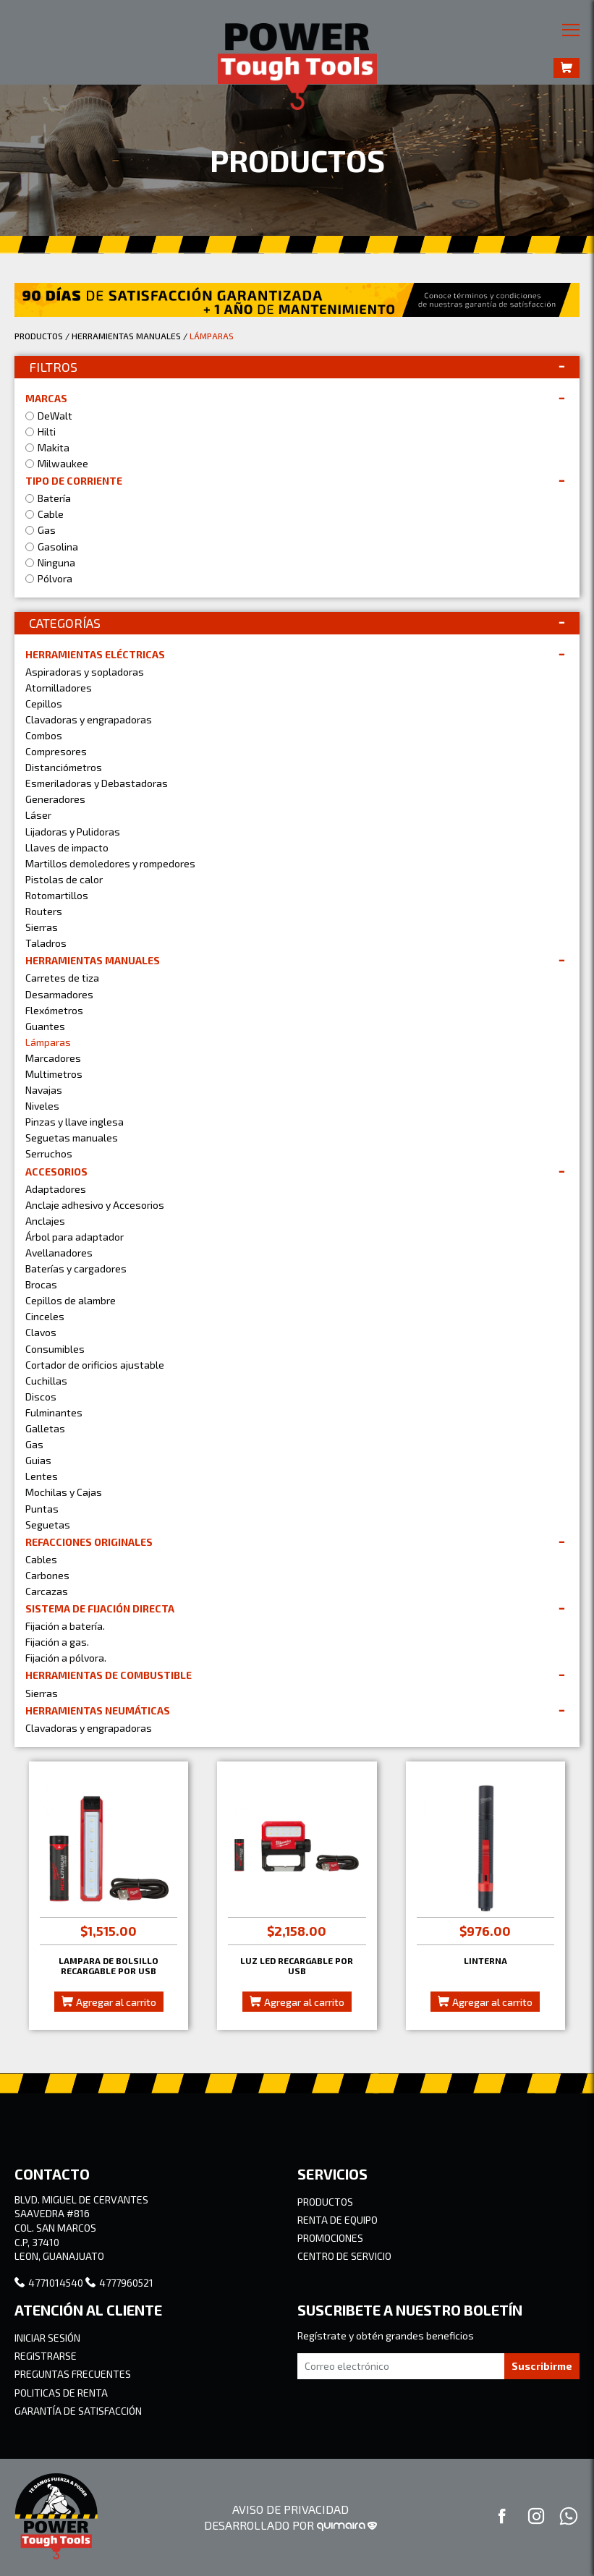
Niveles (42, 1106)
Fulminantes (53, 1412)
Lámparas (48, 1042)
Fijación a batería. (65, 1626)
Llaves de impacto (67, 847)
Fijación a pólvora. (65, 1658)
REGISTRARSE (45, 2356)
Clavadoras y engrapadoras (88, 719)
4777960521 (119, 2283)
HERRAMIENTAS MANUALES (126, 336)
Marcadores (53, 1058)
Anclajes (45, 1221)
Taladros (46, 943)
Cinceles (44, 1316)
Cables (41, 1559)
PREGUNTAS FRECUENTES (72, 2374)
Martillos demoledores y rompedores (110, 863)
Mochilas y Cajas (63, 1492)
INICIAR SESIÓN (47, 2337)
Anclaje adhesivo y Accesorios (94, 1205)
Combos (43, 735)
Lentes (41, 1476)
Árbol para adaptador (74, 1236)
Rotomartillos (56, 895)
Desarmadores (59, 994)
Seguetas (47, 1524)
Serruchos (48, 1153)
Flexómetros (54, 1010)
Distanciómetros (63, 767)
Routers (43, 911)
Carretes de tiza (62, 978)
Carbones (47, 1575)
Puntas (42, 1508)
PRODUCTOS (38, 336)
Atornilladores (58, 687)
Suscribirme (542, 2366)
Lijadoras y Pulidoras (72, 831)
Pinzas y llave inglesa (74, 1121)
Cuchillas (46, 1380)
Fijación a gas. (57, 1642)
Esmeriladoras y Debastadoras (96, 783)
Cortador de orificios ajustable (94, 1365)
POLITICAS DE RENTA (61, 2392)
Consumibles (55, 1349)
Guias (38, 1460)
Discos (40, 1396)
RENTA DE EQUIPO (337, 2220)
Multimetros (53, 1074)
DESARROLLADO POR (290, 2525)
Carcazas (46, 1591)
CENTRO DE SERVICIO (344, 2256)
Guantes (45, 1026)
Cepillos (43, 703)
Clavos (40, 1332)
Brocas (41, 1284)
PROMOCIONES (330, 2238)
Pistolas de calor (64, 879)
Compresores (56, 751)
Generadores (55, 799)
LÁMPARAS (212, 336)
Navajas (43, 1090)
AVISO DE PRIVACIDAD (290, 2509)
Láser (38, 815)
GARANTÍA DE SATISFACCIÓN (78, 2411)
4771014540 (48, 2283)
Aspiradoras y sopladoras (84, 672)
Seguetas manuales (71, 1137)
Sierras (41, 927)
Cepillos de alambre (70, 1300)
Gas (34, 1444)
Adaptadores (55, 1189)
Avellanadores (59, 1252)
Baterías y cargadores (76, 1268)
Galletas (45, 1428)
